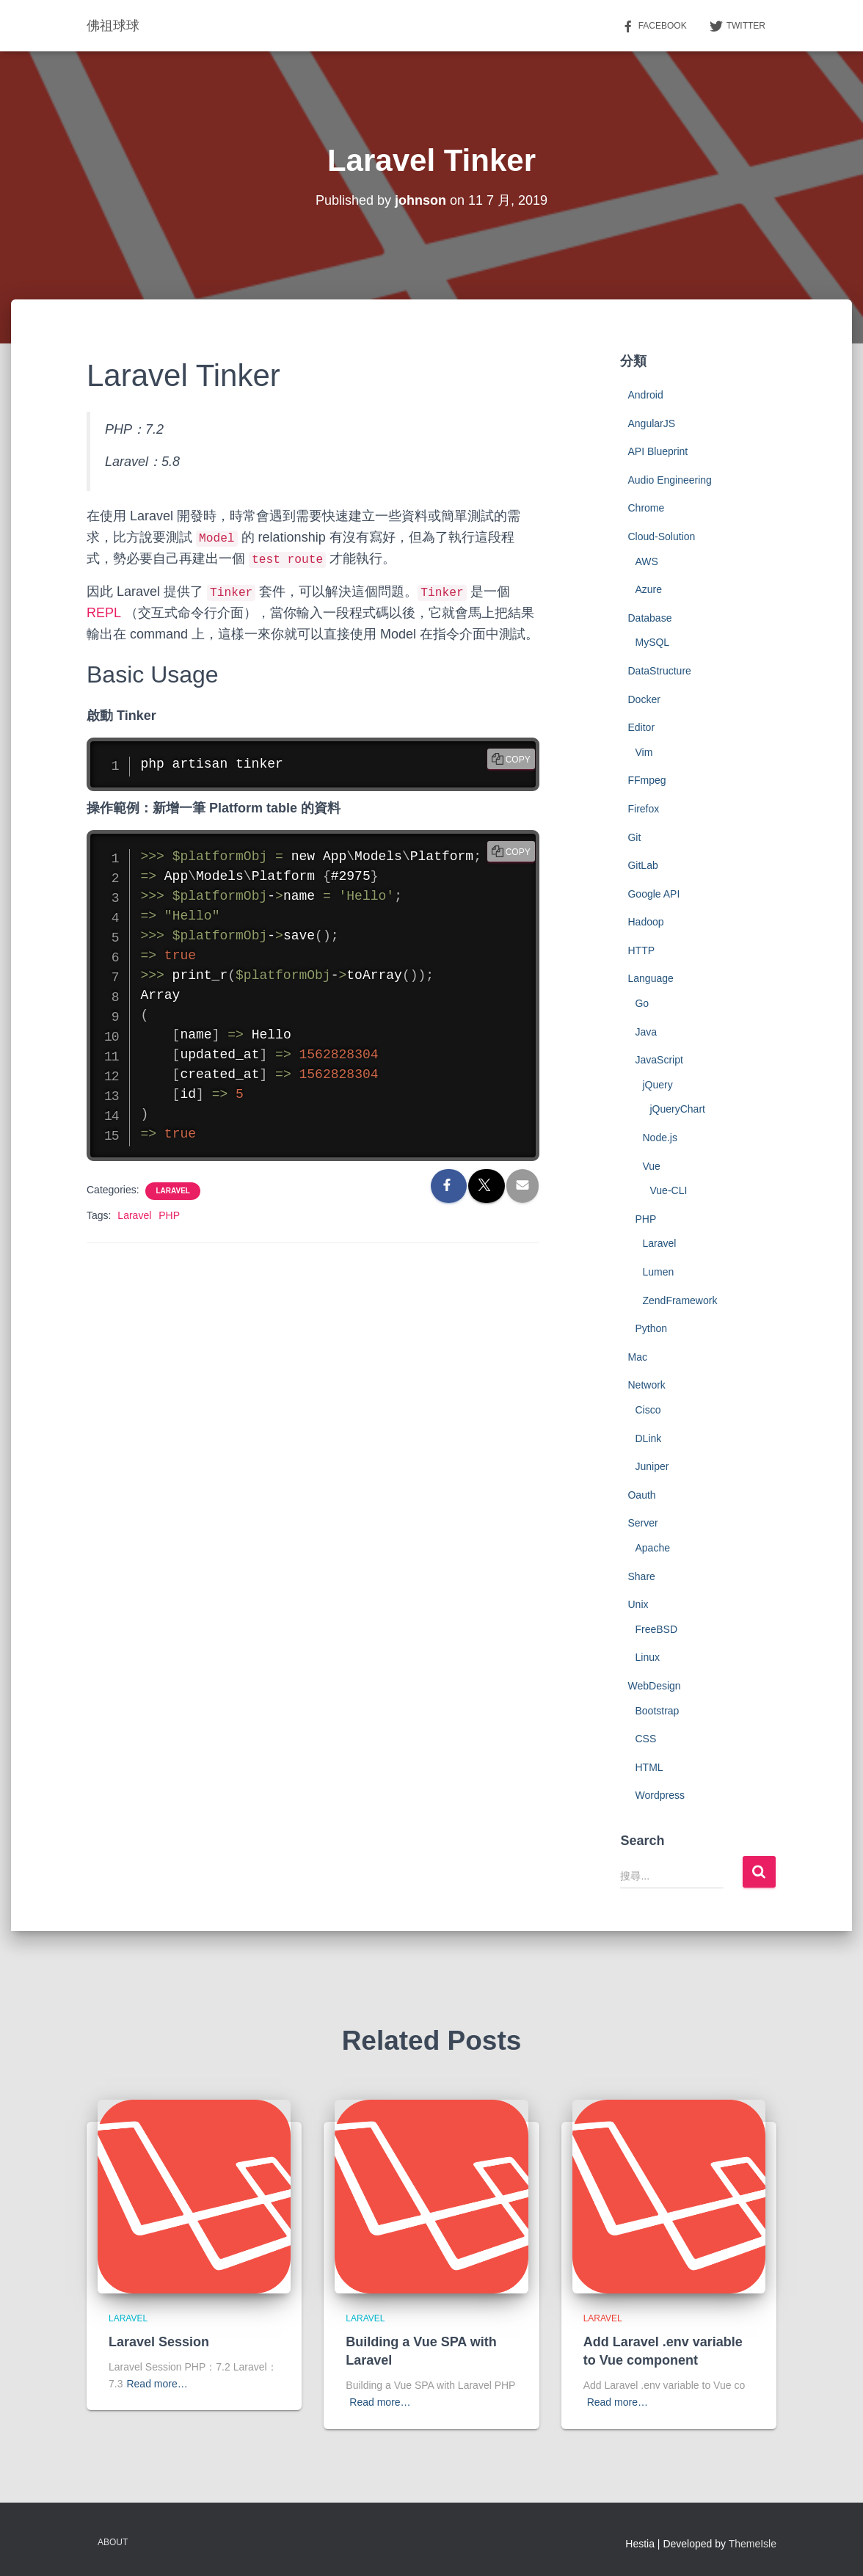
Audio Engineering (669, 480)
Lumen (658, 1272)
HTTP (641, 950)
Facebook (654, 26)
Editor (641, 727)
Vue (651, 1166)
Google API (653, 894)
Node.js (659, 1137)
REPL (103, 612)
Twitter (737, 26)
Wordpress (659, 1795)
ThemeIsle (752, 2544)
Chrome (645, 508)
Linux (647, 1657)
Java (646, 1032)
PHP (169, 1215)
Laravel (172, 1191)
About (113, 2542)
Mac (637, 1357)
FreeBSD (656, 1629)
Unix (637, 1604)
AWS (646, 561)
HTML (649, 1767)
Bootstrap (657, 1711)
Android (645, 395)
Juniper (652, 1466)
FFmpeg (646, 780)
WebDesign (653, 1686)
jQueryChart (676, 1109)
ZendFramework (679, 1300)
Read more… (156, 2384)
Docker (643, 699)
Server (642, 1523)
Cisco (647, 1410)
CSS (645, 1738)
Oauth (641, 1495)
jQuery (657, 1085)
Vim (643, 752)
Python (651, 1328)
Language (650, 978)
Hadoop (645, 922)
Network (646, 1385)
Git (634, 837)
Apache (652, 1548)
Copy (518, 759)
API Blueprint (657, 451)
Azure (648, 589)
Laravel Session (159, 2342)
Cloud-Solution (661, 536)
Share (641, 1576)
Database (649, 618)
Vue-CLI (668, 1190)
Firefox (643, 809)
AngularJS (651, 423)
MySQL (652, 642)
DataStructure (659, 671)
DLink (648, 1438)
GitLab (642, 865)
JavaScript (658, 1060)
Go (642, 1003)
